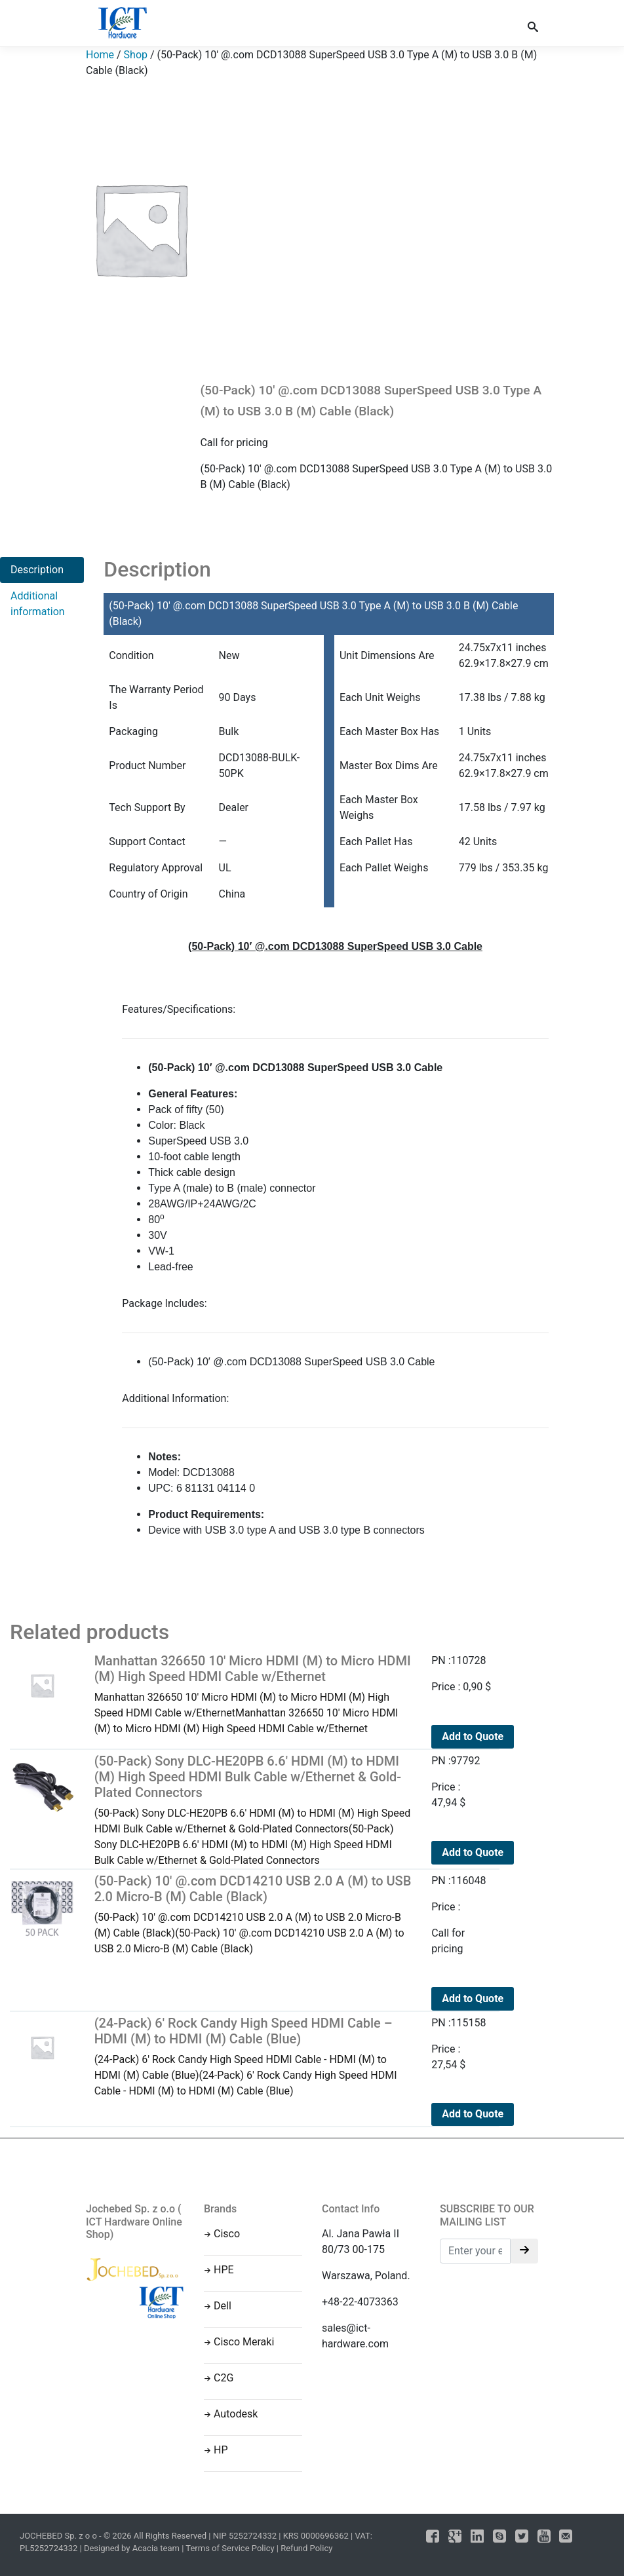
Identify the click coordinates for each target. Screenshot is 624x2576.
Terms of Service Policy (229, 2548)
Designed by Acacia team (132, 2548)
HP (221, 2450)
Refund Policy (306, 2548)
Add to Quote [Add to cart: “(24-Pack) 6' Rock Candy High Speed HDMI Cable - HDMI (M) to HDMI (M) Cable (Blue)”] (472, 2114)
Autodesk (236, 2414)
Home (100, 54)
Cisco (227, 2233)
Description (37, 569)
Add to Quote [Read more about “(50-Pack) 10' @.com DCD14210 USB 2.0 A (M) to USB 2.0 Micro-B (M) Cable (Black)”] (472, 1998)
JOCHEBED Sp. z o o (59, 2536)
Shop (135, 54)
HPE (224, 2269)
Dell (222, 2306)
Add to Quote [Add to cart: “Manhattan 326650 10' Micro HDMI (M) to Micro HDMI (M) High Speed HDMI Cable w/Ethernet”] (472, 1736)
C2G (223, 2378)
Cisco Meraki (244, 2342)
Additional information (37, 604)
